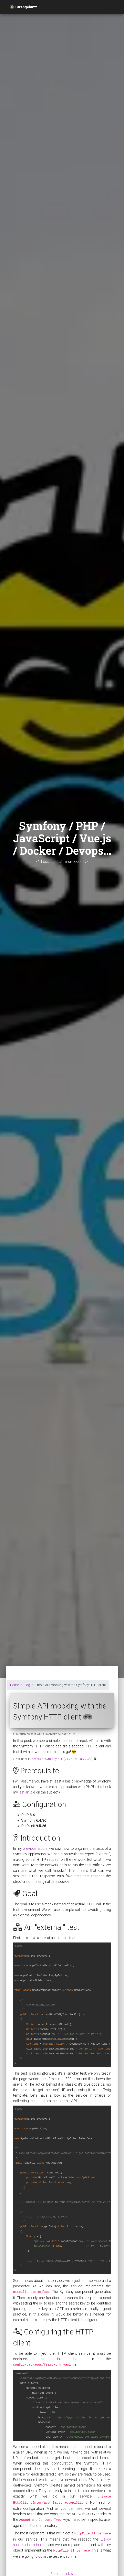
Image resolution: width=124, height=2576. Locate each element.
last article (27, 1792)
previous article (35, 1848)
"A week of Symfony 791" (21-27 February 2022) (61, 1758)
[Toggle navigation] (109, 7)
